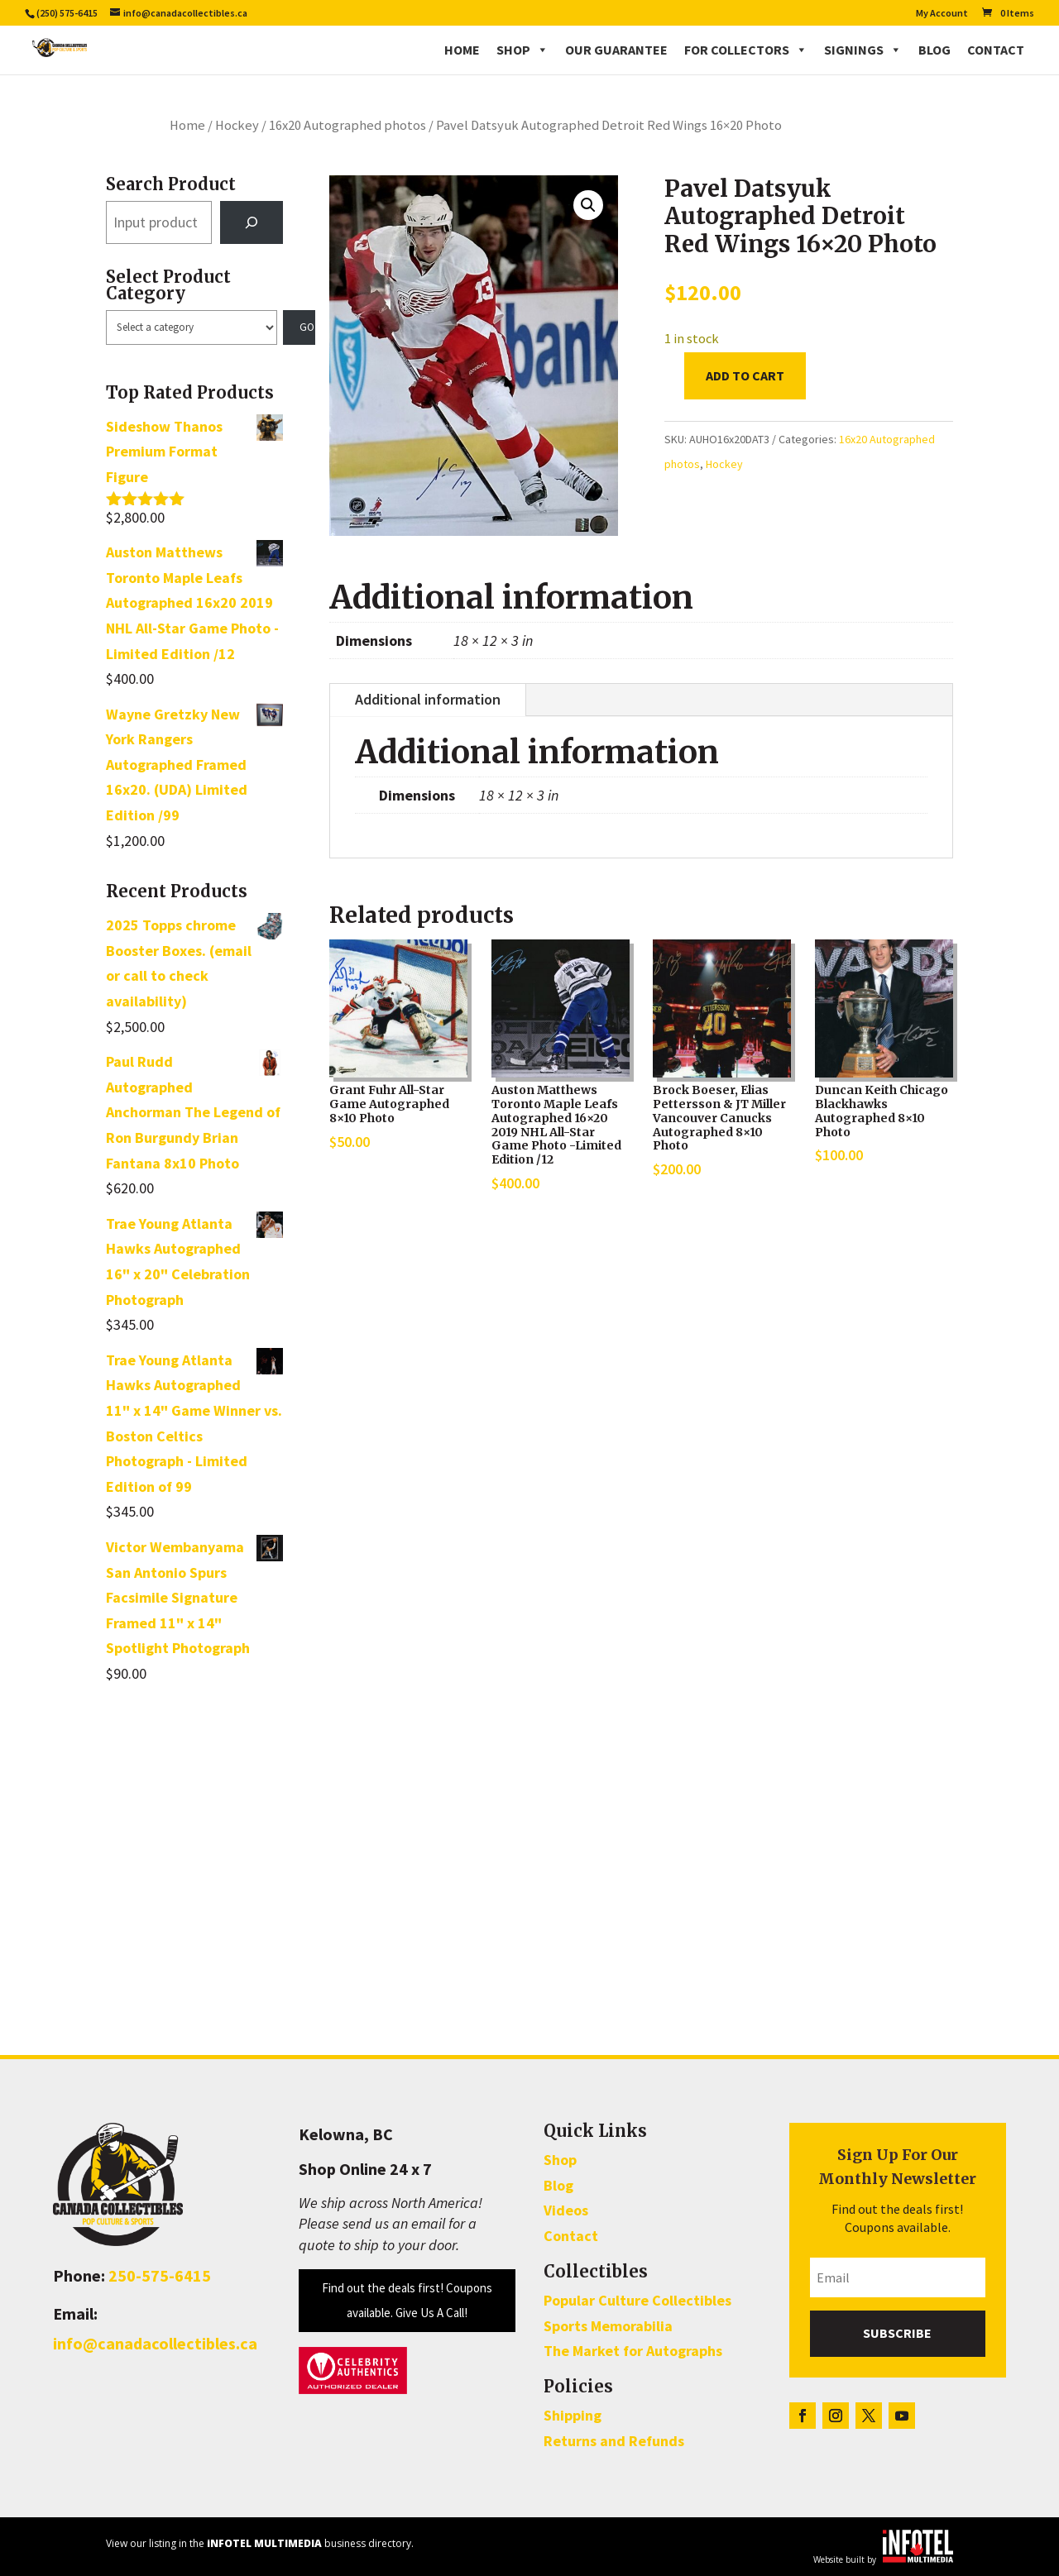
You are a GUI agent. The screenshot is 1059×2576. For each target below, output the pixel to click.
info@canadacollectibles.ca (155, 2343)
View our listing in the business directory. (260, 2543)
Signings (863, 49)
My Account (942, 13)
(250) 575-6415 (67, 13)
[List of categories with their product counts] (191, 327)
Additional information (428, 699)
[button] (588, 205)
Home (462, 49)
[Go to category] (299, 327)
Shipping (572, 2415)
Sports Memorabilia (608, 2325)
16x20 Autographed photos (347, 125)
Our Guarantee (616, 49)
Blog (934, 49)
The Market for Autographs (633, 2350)
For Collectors (745, 49)
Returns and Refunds (614, 2440)
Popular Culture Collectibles (637, 2300)
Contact (995, 49)
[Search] (251, 222)
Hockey (237, 125)
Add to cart (745, 375)
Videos (566, 2210)
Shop (522, 49)
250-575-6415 (159, 2275)
